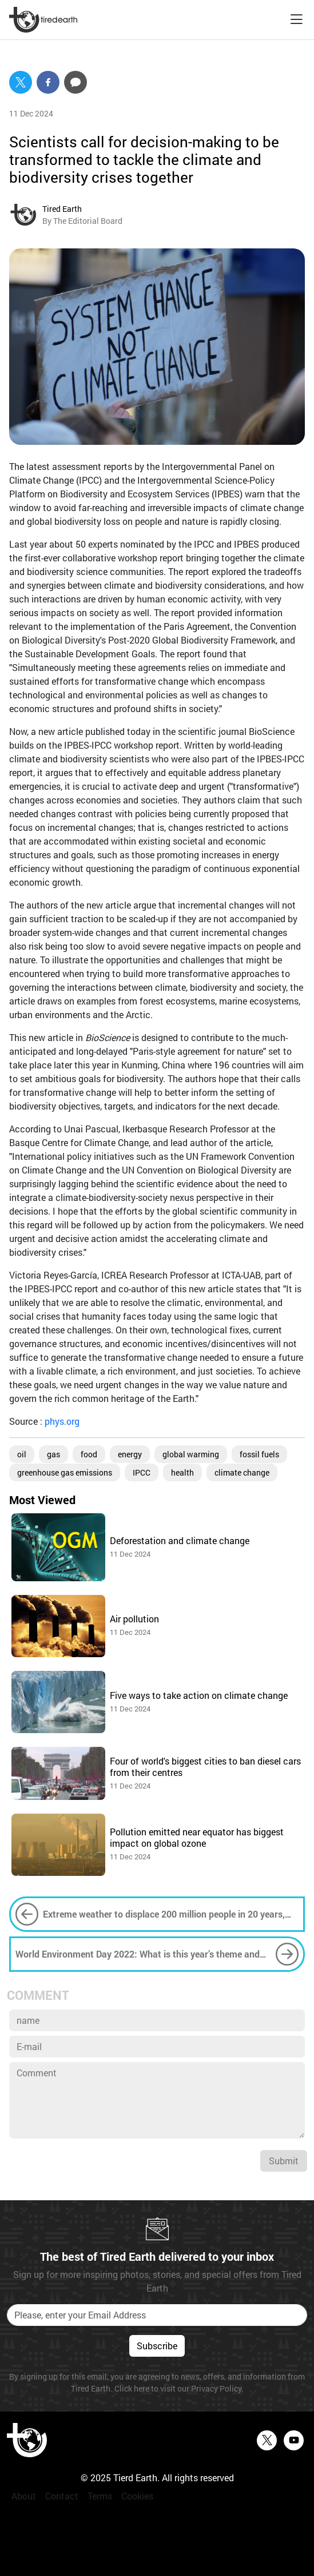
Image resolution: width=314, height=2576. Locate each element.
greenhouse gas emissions (64, 1472)
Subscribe (157, 2346)
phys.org (62, 1421)
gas (53, 1454)
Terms (100, 2496)
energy (130, 1454)
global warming (190, 1454)
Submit (284, 2161)
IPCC (141, 1472)
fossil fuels (259, 1454)
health (182, 1472)
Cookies (137, 2496)
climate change (241, 1472)
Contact (61, 2496)
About (23, 2496)
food (89, 1454)
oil (21, 1454)
